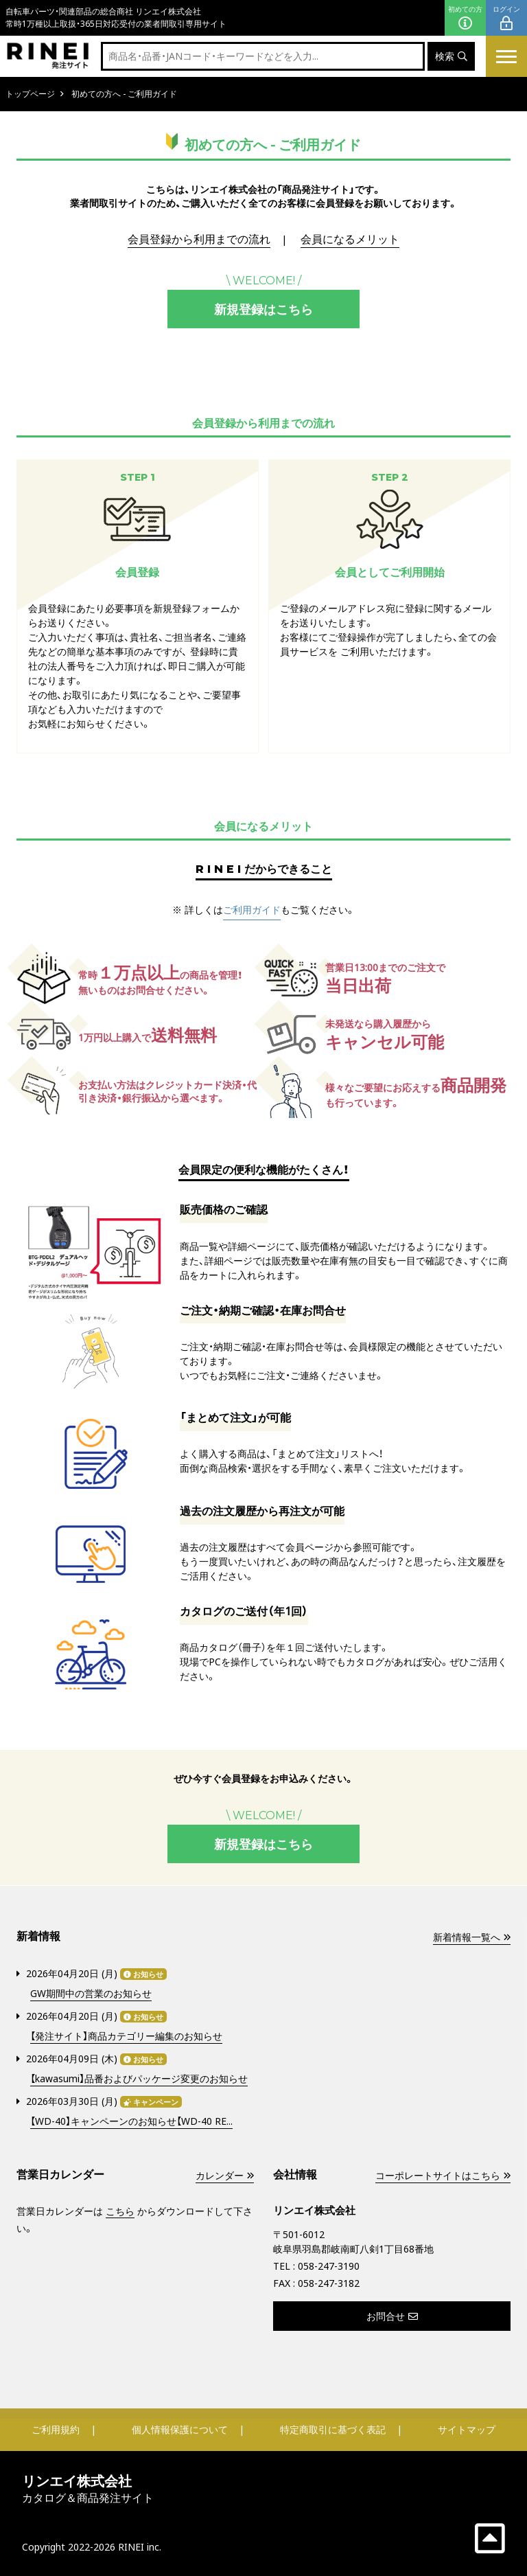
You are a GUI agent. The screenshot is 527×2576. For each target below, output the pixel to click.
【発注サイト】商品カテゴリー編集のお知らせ (126, 2035)
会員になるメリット (350, 239)
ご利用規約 (56, 2428)
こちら (120, 2209)
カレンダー (224, 2174)
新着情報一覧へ (471, 1936)
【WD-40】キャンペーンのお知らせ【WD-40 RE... (131, 2121)
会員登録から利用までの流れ (199, 239)
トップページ (30, 94)
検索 (451, 56)
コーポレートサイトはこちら (443, 2174)
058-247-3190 (329, 2264)
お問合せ (392, 2314)
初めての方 (465, 18)
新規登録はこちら (263, 309)
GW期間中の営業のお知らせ (91, 1993)
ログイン (506, 18)
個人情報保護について (180, 2428)
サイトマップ (466, 2428)
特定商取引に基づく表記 (333, 2428)
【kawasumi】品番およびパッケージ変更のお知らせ (139, 2078)
